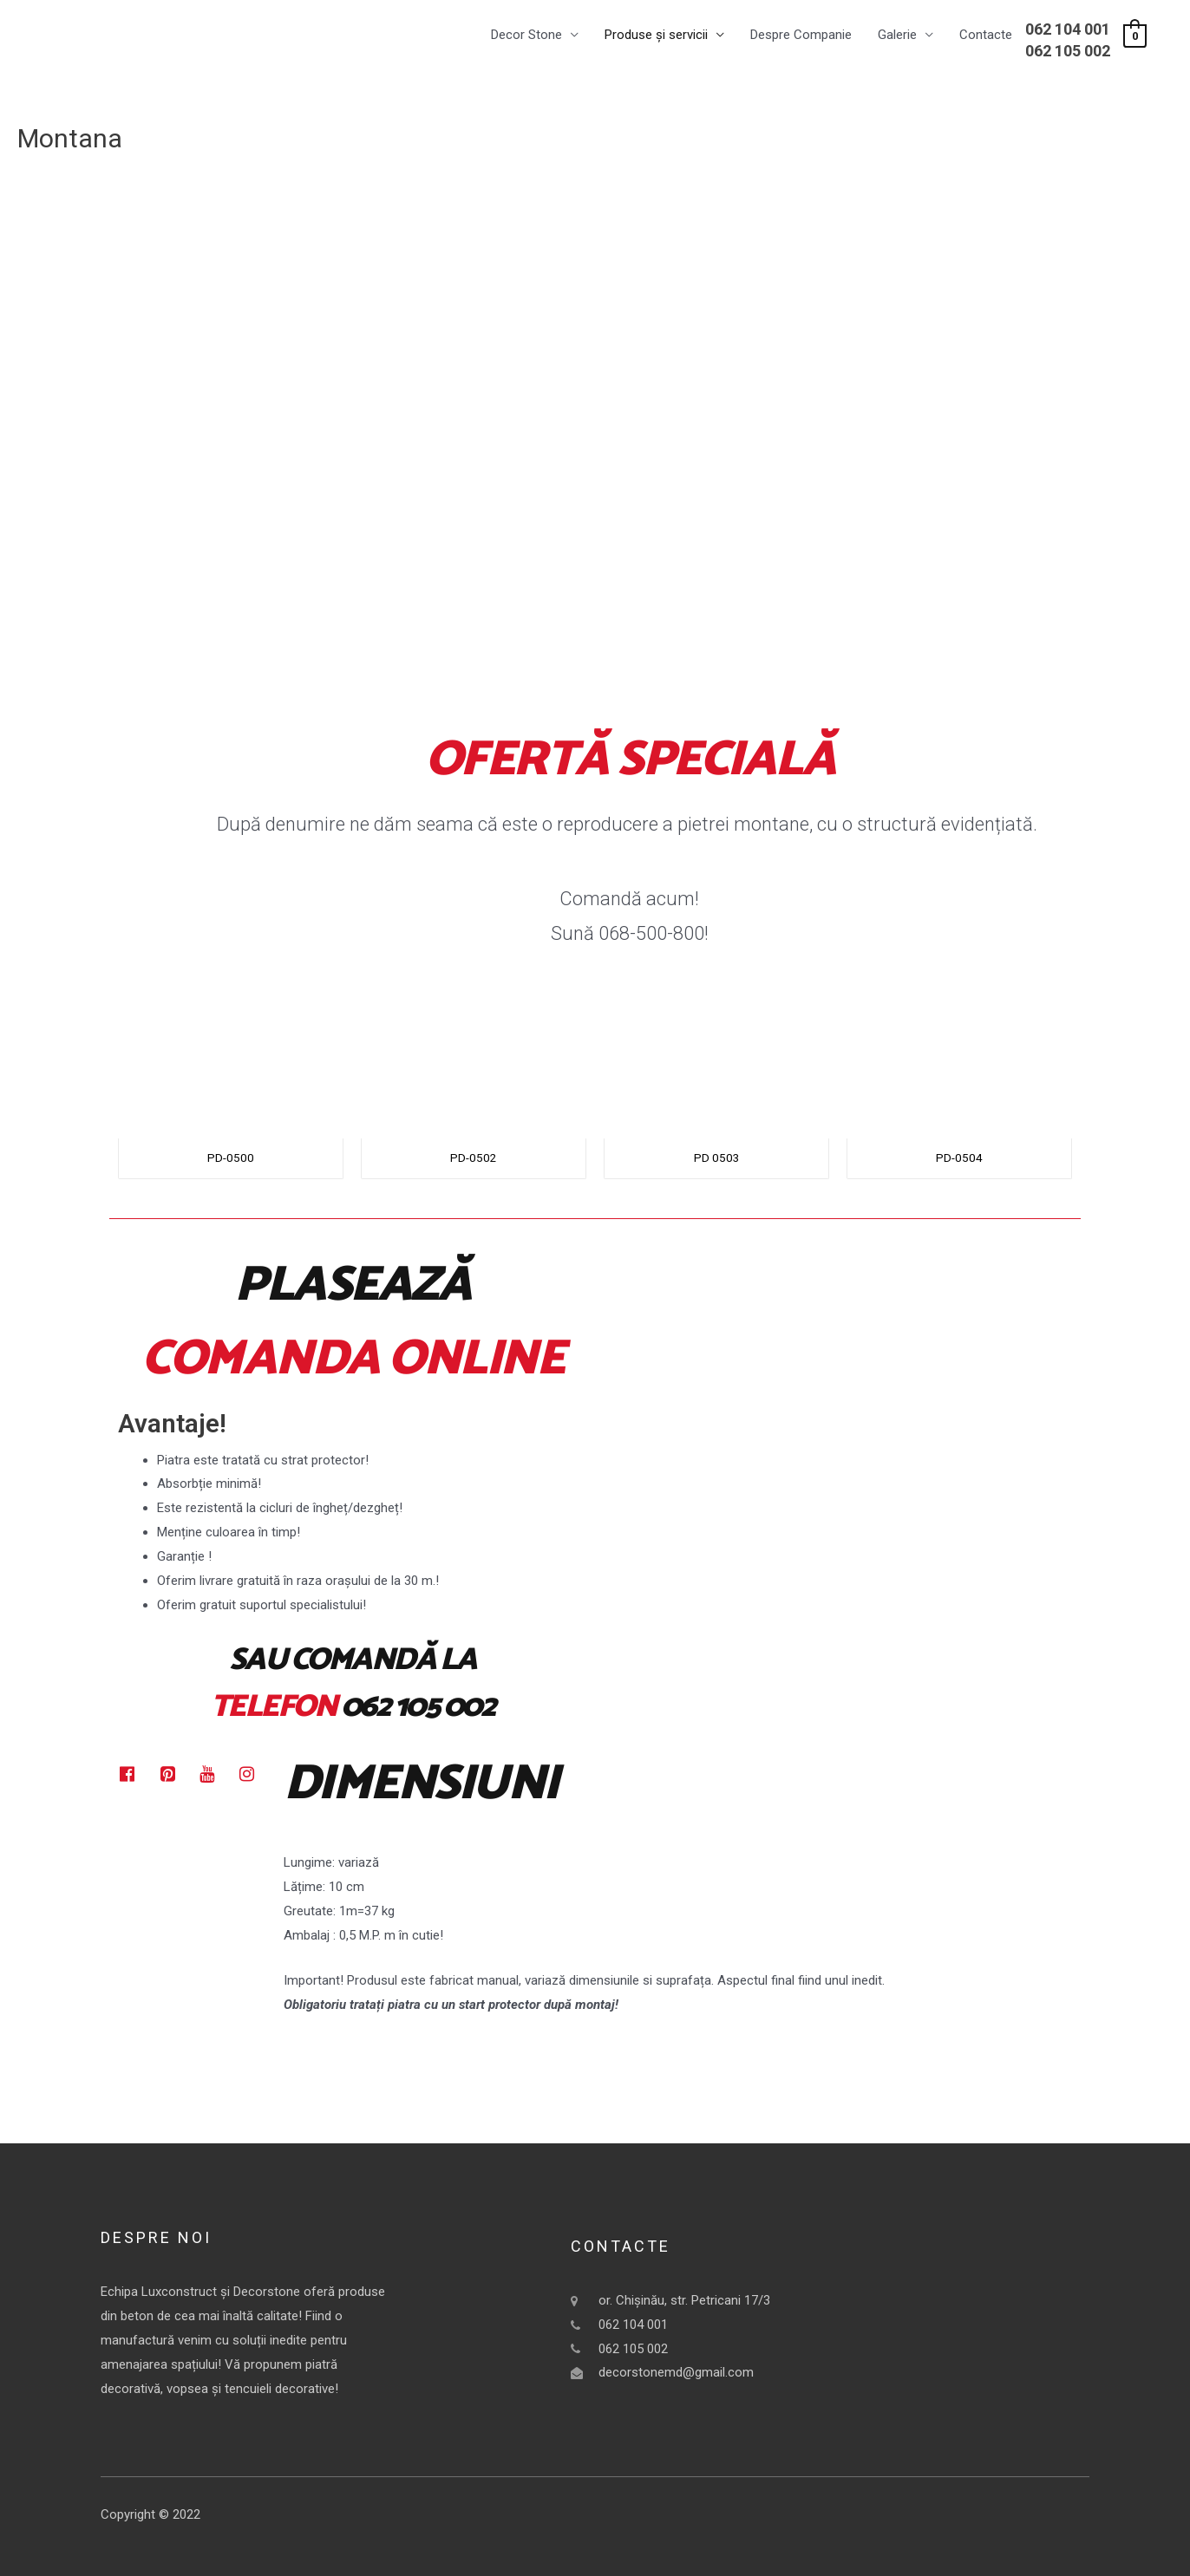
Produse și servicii (656, 35)
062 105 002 (1067, 51)
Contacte (985, 35)
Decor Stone (526, 35)
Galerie (897, 35)
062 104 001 (1067, 29)
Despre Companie (801, 35)
